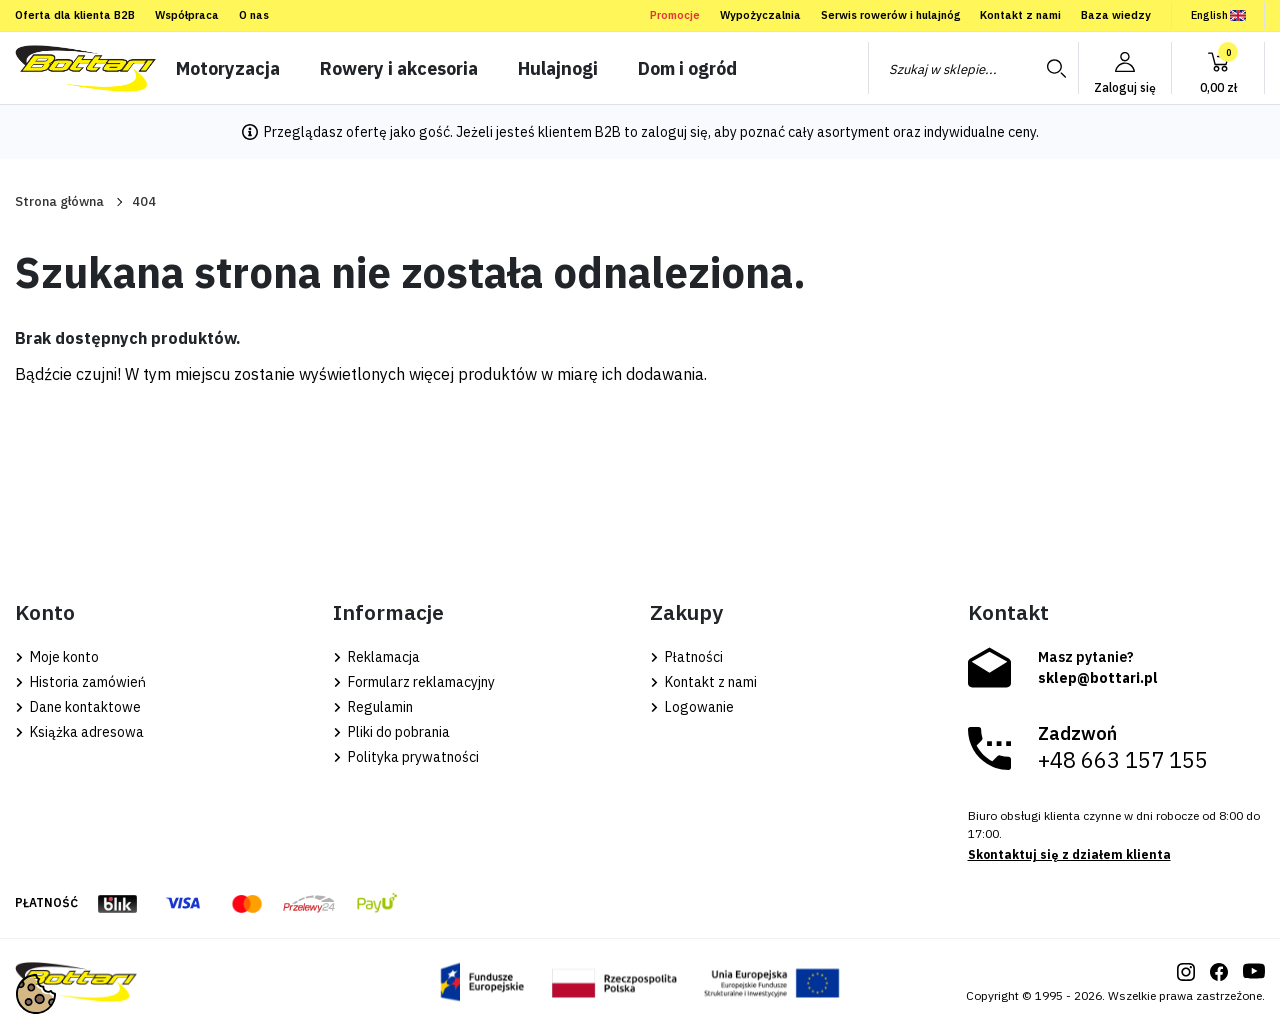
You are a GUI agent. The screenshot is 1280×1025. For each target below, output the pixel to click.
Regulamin (373, 707)
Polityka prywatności (406, 757)
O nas (254, 15)
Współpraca (187, 15)
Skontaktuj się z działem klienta (1069, 854)
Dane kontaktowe (78, 707)
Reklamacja (376, 657)
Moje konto (57, 657)
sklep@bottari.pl (1098, 678)
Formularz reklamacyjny (414, 682)
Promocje (675, 15)
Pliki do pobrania (391, 732)
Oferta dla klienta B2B (75, 15)
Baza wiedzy (1116, 15)
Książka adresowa (79, 732)
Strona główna (59, 201)
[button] (1218, 68)
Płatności (686, 657)
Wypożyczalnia (760, 15)
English (1218, 15)
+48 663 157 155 (1123, 760)
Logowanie (692, 707)
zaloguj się (674, 132)
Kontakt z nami (1020, 15)
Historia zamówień (80, 682)
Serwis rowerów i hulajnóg (890, 15)
